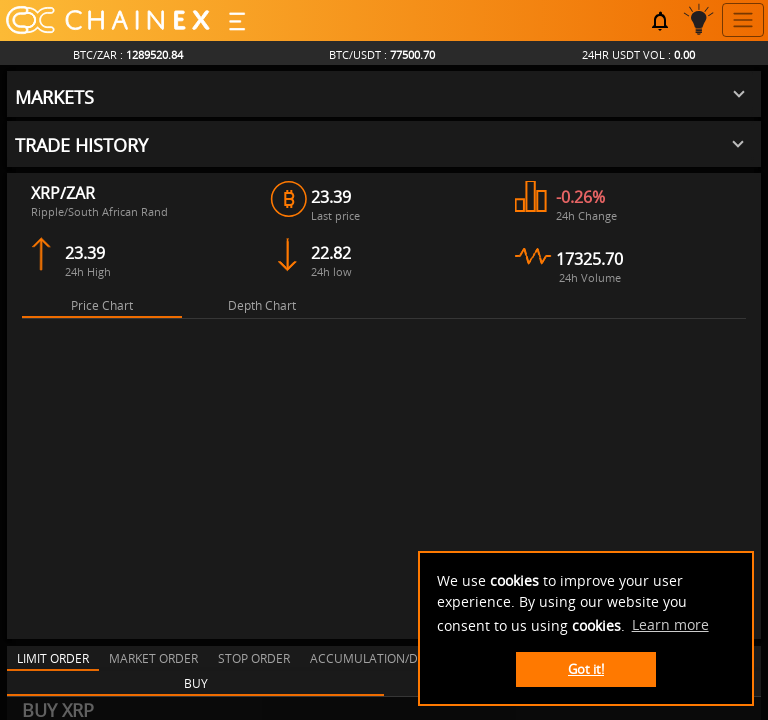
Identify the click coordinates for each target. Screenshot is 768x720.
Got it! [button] (586, 669)
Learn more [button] (670, 624)
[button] (380, 67)
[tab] (102, 276)
